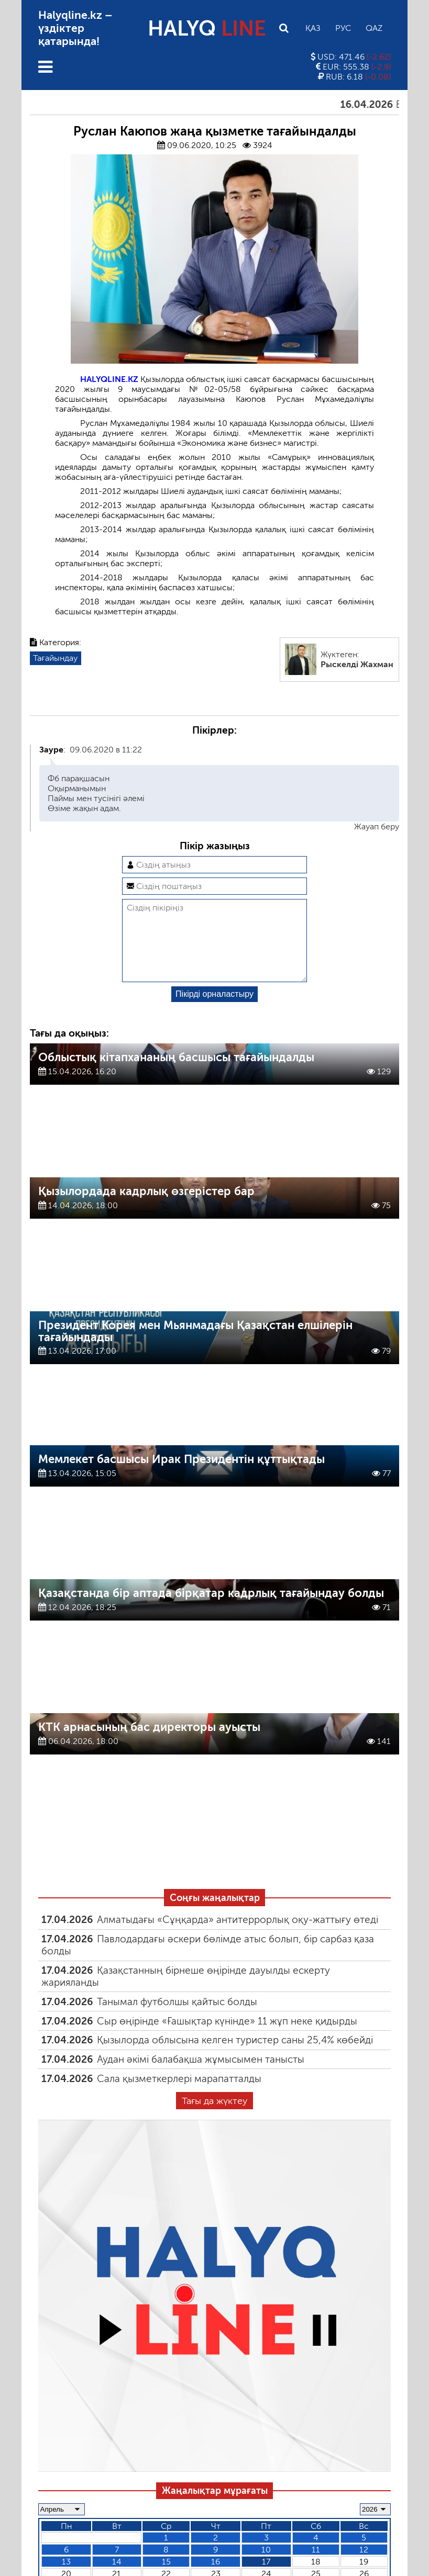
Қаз (313, 28)
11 (316, 2566)
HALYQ (207, 28)
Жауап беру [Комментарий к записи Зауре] (376, 826)
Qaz (374, 28)
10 (266, 2566)
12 (363, 2566)
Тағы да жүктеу (214, 2117)
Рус (343, 28)
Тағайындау (55, 658)
